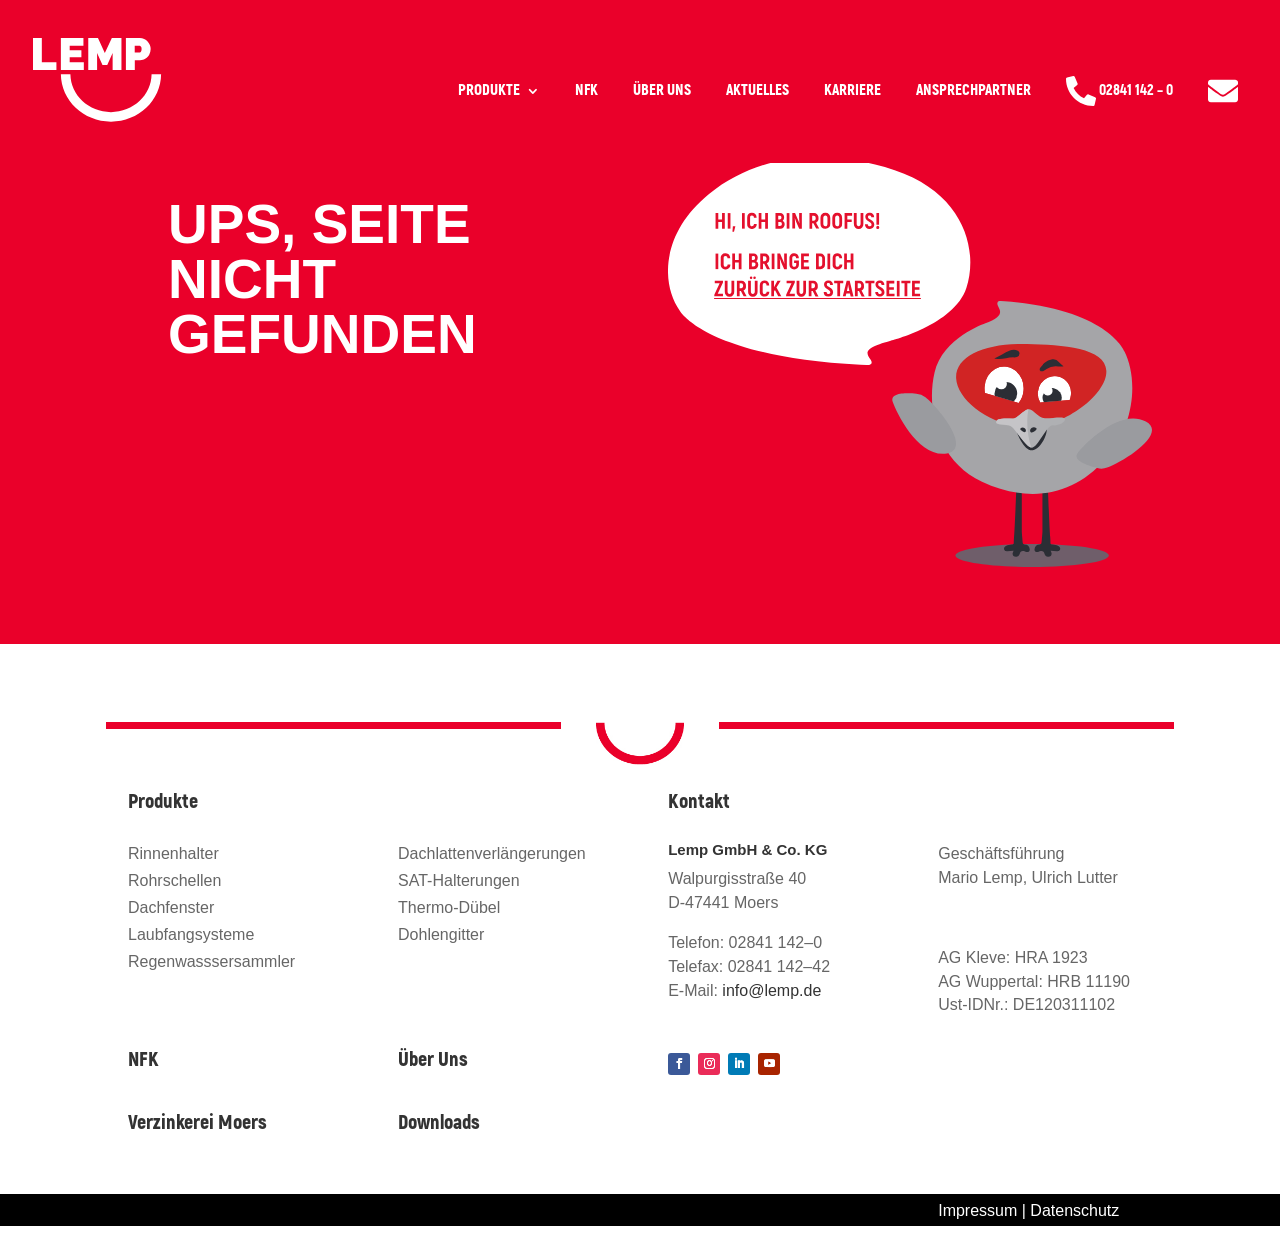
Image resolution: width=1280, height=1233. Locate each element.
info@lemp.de (771, 990)
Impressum (977, 1210)
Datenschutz (1074, 1210)
